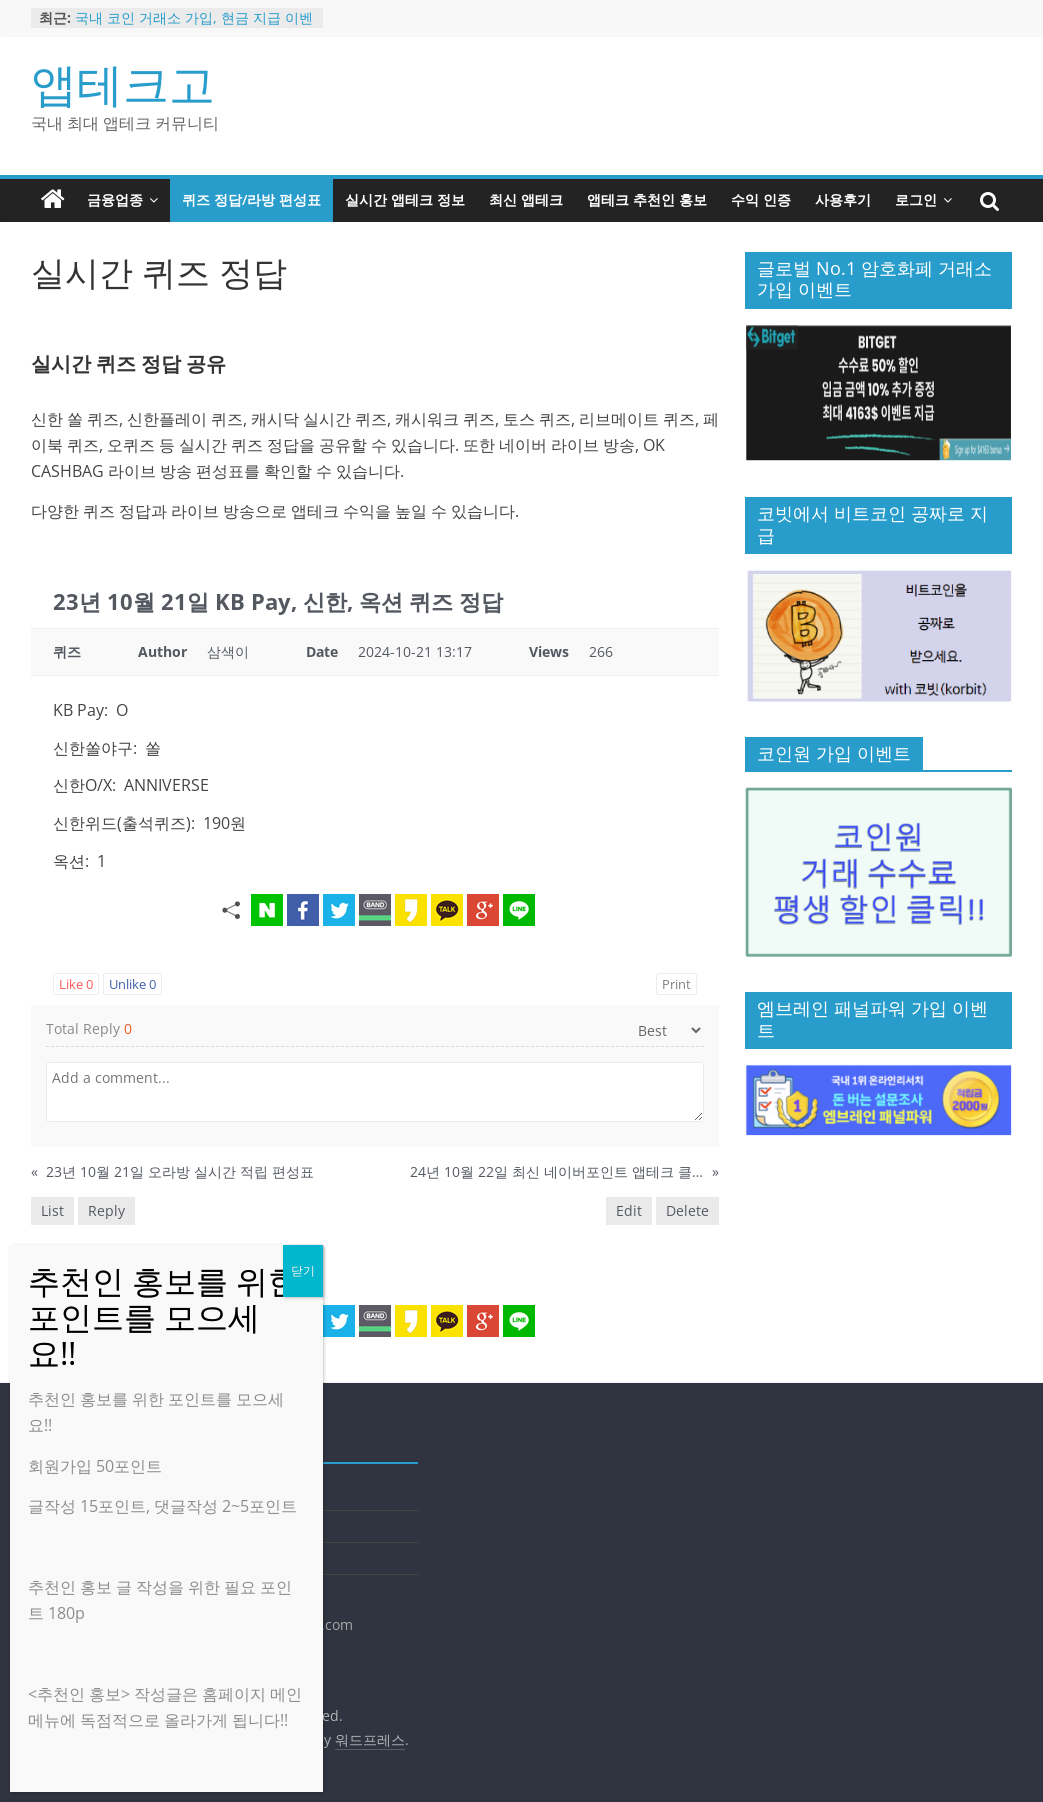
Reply (106, 1210)
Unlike (132, 984)
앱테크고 (123, 83)
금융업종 (115, 199)
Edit (629, 1210)
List (52, 1210)
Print (676, 984)
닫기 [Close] (303, 1270)
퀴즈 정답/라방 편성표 (251, 199)
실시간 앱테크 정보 (405, 199)
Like (76, 984)
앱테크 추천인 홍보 (647, 199)
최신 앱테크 (526, 199)
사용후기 (843, 199)
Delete (687, 1210)
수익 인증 (761, 199)
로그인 (916, 199)
